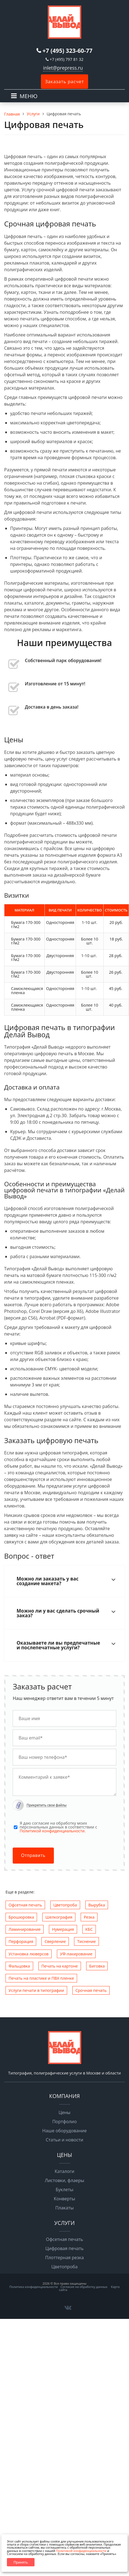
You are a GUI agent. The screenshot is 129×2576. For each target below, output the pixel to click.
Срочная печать (91, 1990)
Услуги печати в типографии (36, 1990)
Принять (21, 2562)
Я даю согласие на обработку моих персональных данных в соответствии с (58, 1827)
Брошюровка (21, 1917)
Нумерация (63, 1929)
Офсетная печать (25, 1905)
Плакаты (64, 2208)
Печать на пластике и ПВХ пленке (41, 1978)
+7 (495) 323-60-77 (68, 50)
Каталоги (64, 2171)
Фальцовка (19, 1966)
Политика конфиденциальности (33, 2287)
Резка (89, 1917)
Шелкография (58, 1917)
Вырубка (96, 1905)
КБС (89, 1929)
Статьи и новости (64, 2140)
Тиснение (86, 1941)
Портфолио (64, 2121)
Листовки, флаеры (64, 2180)
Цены (64, 2112)
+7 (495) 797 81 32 (66, 59)
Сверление (55, 1941)
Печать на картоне (59, 1966)
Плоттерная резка (64, 2257)
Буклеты (64, 2189)
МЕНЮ (29, 96)
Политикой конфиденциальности (81, 2551)
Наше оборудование (64, 2130)
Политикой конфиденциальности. (53, 1830)
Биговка (97, 1966)
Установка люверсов (29, 1953)
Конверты (64, 2198)
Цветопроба (65, 1905)
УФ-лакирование (76, 1953)
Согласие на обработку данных (83, 2287)
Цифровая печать (64, 2248)
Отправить (33, 1855)
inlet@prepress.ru (63, 68)
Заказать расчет (64, 82)
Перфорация (21, 1941)
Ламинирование (25, 1929)
